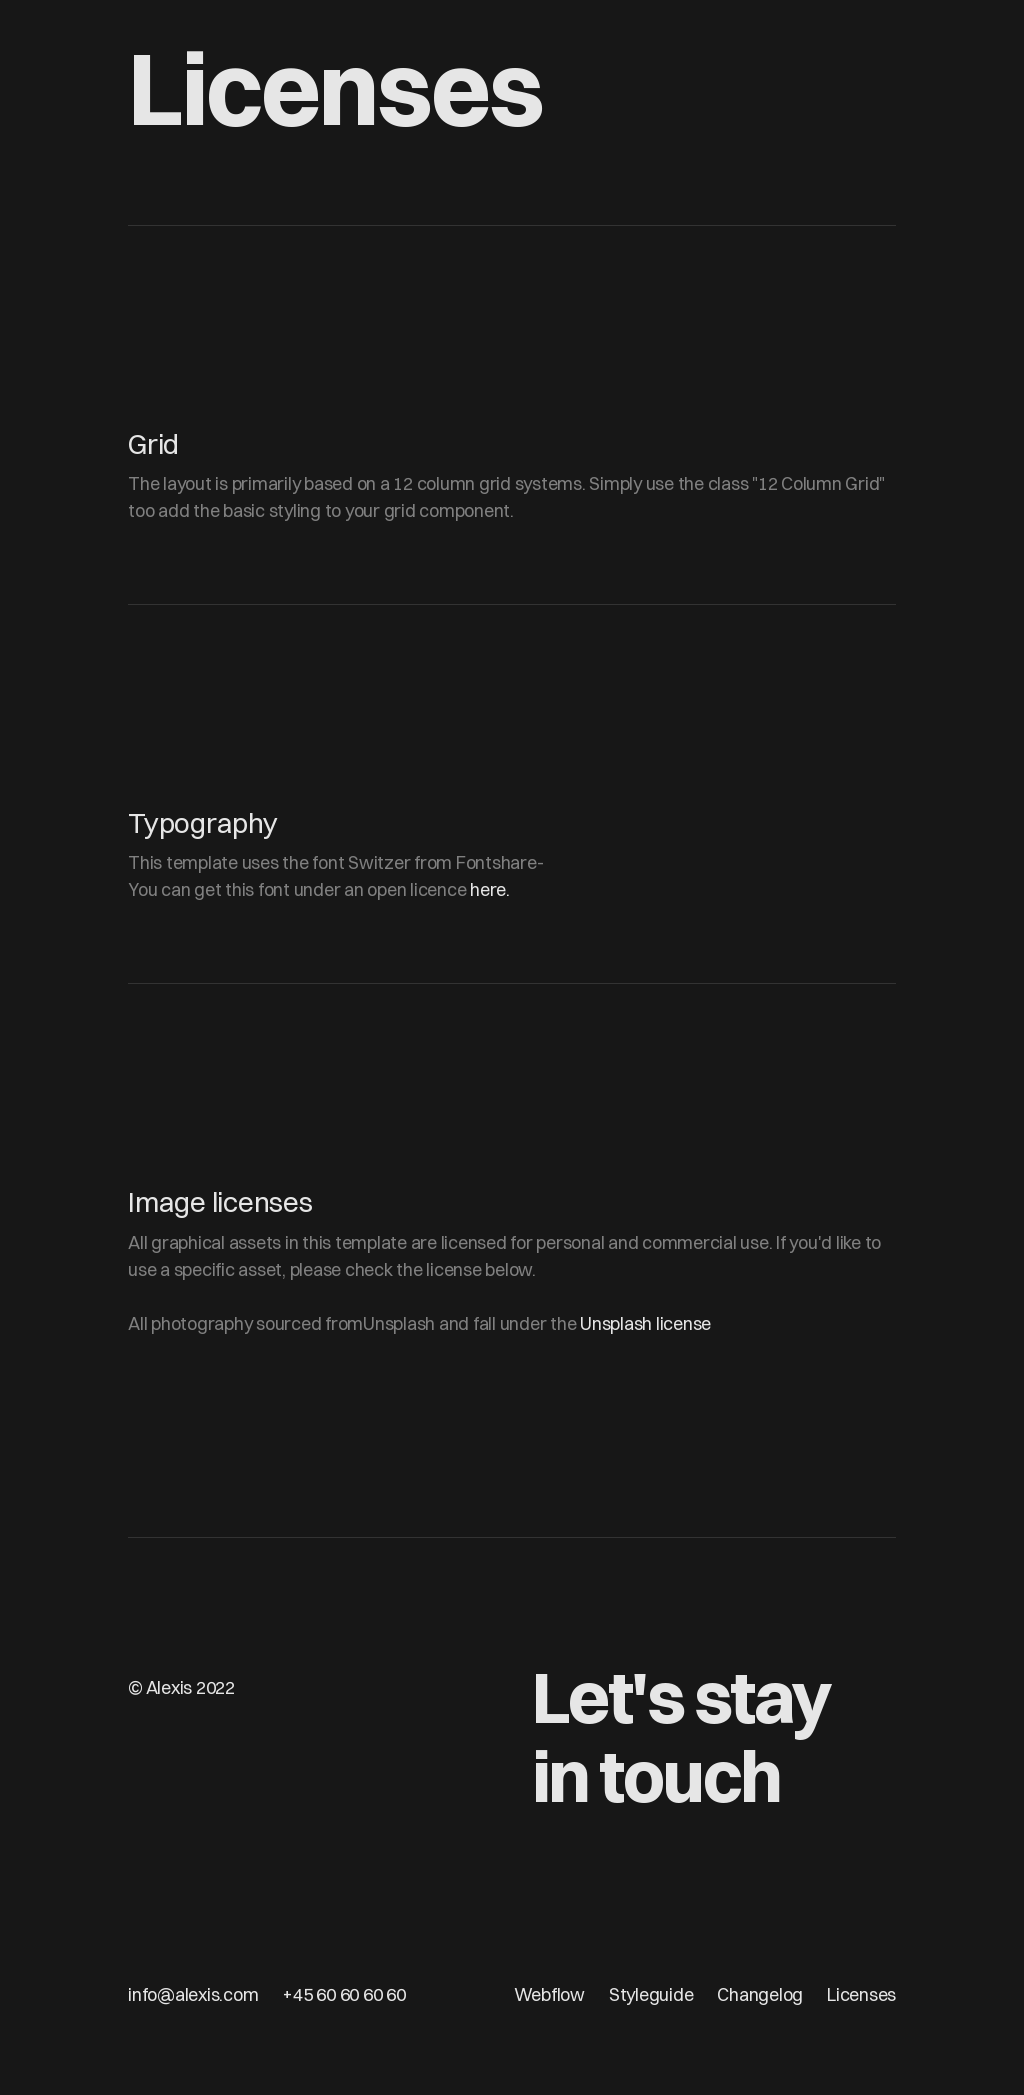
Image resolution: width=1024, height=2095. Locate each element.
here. (490, 889)
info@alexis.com (193, 1994)
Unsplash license (645, 1323)
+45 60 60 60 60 (343, 1994)
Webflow (549, 1994)
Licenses (861, 1994)
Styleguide (651, 1994)
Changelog (760, 1994)
